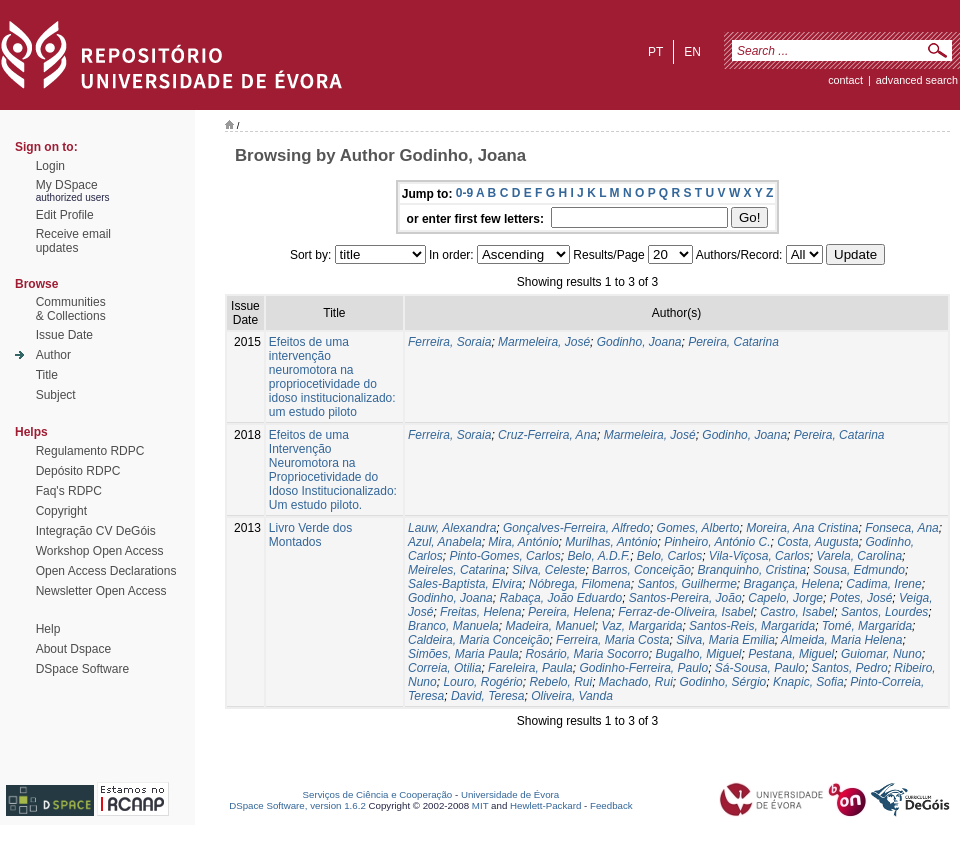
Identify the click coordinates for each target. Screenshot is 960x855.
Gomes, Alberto (698, 528)
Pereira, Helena (569, 612)
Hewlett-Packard (545, 805)
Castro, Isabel (797, 612)
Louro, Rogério (482, 682)
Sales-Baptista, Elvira (465, 584)
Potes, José (861, 598)
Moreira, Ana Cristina (802, 528)
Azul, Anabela (445, 542)
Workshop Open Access (100, 551)
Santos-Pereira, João (685, 598)
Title (47, 375)
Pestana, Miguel (791, 654)
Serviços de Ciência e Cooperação (378, 794)
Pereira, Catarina (733, 342)
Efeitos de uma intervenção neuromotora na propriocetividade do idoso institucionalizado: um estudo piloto (332, 377)
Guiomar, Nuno (881, 654)
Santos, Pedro (850, 668)
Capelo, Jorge (785, 598)
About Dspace (73, 649)
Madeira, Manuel (549, 626)
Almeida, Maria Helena (841, 640)
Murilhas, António (611, 542)
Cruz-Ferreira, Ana (547, 435)
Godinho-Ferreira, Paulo (643, 668)
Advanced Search (917, 80)
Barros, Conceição (641, 570)
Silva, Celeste (548, 570)
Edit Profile (65, 215)
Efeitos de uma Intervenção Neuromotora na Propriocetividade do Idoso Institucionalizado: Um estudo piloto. (333, 470)
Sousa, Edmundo (859, 570)
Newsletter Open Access (101, 591)
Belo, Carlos (669, 556)
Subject (56, 395)
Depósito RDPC (78, 471)
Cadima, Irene (883, 584)
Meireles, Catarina (456, 570)
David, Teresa (488, 696)
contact (845, 80)
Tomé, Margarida (867, 626)
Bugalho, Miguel (698, 654)
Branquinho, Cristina (752, 570)
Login (50, 166)
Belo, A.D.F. (598, 556)
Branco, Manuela (453, 626)
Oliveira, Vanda (572, 696)
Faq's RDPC (69, 491)
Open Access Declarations (106, 571)
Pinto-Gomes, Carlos (504, 556)
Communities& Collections (71, 309)
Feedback (611, 805)
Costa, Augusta (818, 542)
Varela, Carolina (859, 556)
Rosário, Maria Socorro (586, 654)
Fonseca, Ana (902, 528)
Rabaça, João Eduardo (560, 598)
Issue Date (64, 335)
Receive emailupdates (73, 241)
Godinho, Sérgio (723, 682)
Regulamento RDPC (90, 451)
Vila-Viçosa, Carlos (759, 556)
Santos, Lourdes (884, 612)
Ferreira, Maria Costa (612, 640)
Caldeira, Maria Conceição (478, 640)
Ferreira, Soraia (449, 342)
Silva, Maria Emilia (725, 640)
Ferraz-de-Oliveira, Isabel (685, 612)
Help (48, 629)
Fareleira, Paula (530, 668)
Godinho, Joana (639, 342)
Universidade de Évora (510, 794)
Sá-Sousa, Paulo (760, 668)
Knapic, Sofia (808, 682)
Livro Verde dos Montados (310, 535)
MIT (480, 805)
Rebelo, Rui (560, 682)
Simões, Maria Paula (463, 654)
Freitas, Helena (480, 612)
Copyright (61, 511)
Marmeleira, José (544, 342)
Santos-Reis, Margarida (752, 626)
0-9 (464, 193)
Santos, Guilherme (686, 584)
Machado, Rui (636, 682)
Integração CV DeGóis (96, 531)
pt (655, 52)
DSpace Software (82, 669)
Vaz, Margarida (641, 626)
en (692, 52)
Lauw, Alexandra (452, 528)
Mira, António (523, 542)
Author (53, 355)
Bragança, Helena (792, 584)
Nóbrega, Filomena (580, 584)
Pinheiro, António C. (717, 542)
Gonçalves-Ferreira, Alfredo (576, 528)
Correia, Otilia (444, 668)
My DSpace (67, 185)
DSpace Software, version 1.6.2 (297, 805)
